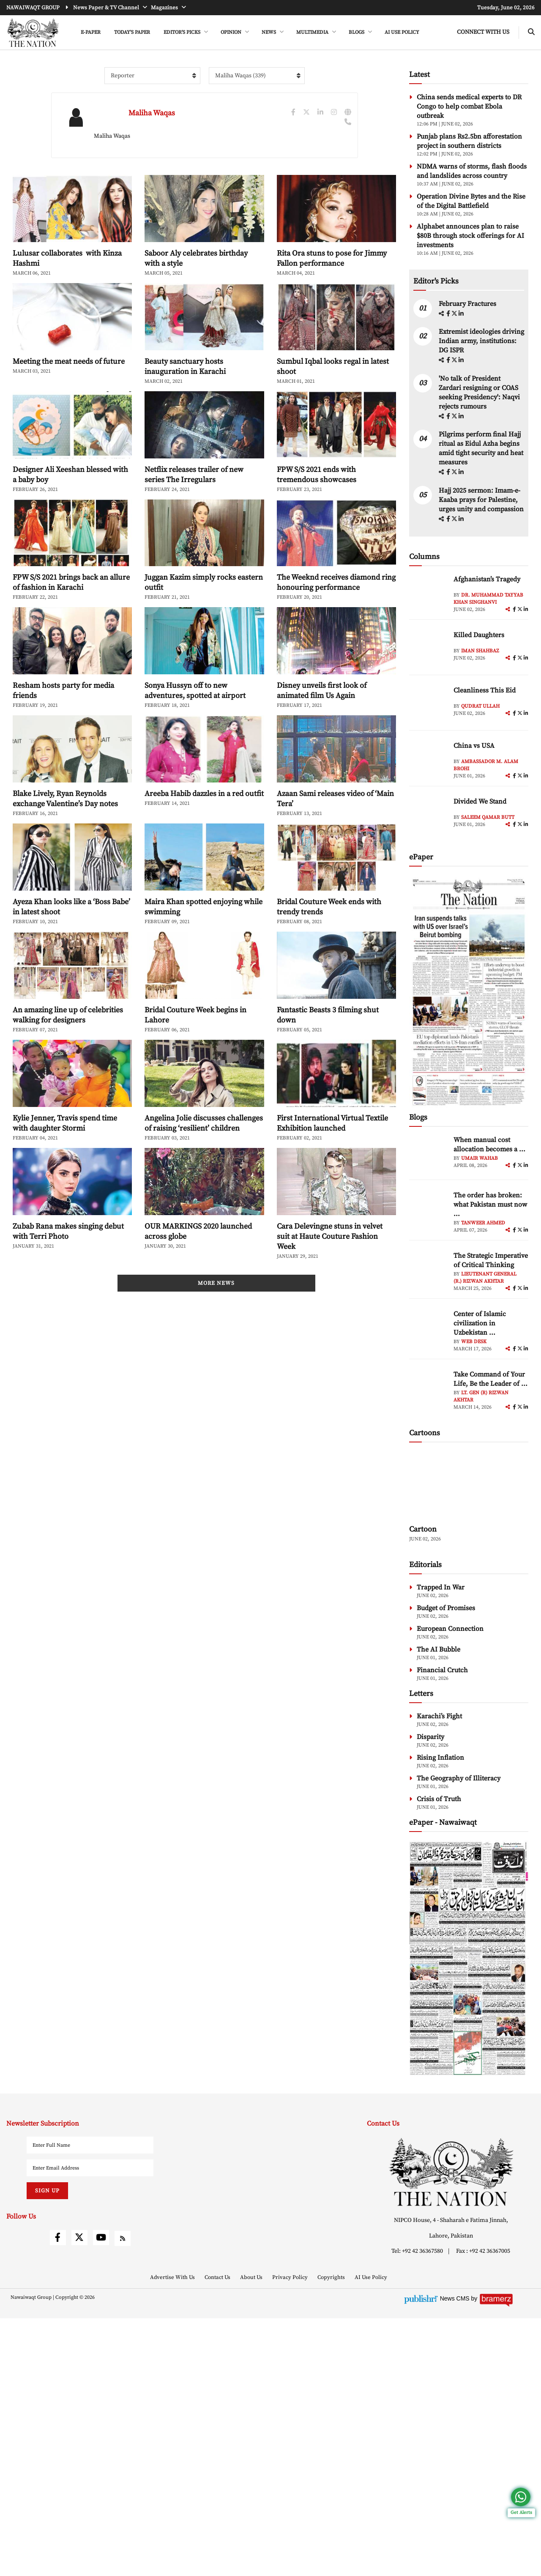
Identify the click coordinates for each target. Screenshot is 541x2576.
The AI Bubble (438, 1907)
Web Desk (473, 1485)
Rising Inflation (440, 2015)
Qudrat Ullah (480, 850)
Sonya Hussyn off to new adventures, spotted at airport (195, 729)
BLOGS (357, 32)
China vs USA (474, 889)
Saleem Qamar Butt (487, 961)
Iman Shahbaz (480, 794)
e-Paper (91, 32)
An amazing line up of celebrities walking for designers (68, 1053)
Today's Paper (132, 32)
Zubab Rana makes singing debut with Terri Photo (68, 1269)
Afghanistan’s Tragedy (487, 723)
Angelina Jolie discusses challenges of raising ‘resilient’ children (204, 1161)
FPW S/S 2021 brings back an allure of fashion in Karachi (71, 620)
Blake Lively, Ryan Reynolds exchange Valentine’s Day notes (65, 837)
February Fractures (468, 447)
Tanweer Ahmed (483, 1366)
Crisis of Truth (439, 2057)
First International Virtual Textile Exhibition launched (332, 1161)
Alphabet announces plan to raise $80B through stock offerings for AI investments (470, 273)
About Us (252, 2535)
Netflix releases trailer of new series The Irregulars (194, 513)
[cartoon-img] (469, 1742)
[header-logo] (32, 32)
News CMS (455, 2556)
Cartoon (423, 1787)
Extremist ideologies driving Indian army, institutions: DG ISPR (481, 484)
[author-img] (428, 737)
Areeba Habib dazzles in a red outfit (204, 832)
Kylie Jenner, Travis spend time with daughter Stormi (65, 1161)
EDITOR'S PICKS (183, 32)
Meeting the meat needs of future (69, 399)
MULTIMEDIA (313, 32)
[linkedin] (461, 457)
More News (216, 1359)
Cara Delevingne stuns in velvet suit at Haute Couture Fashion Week (330, 1274)
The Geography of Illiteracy (458, 2036)
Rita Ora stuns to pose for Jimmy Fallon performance (332, 296)
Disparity (430, 1994)
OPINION (232, 32)
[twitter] (455, 457)
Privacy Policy (290, 2535)
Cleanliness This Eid (485, 834)
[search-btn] (531, 32)
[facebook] (448, 457)
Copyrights (331, 2535)
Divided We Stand (480, 945)
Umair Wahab (479, 1302)
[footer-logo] (451, 2429)
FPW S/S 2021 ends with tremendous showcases (316, 513)
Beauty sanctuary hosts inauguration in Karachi (185, 404)
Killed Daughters (479, 778)
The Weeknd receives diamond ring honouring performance (336, 620)
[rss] (123, 2496)
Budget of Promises (446, 1866)
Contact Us (218, 2535)
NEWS (269, 32)
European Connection (450, 1886)
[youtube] (101, 2495)
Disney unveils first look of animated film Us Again (321, 729)
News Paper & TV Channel (106, 7)
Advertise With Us (173, 2535)
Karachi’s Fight (439, 1974)
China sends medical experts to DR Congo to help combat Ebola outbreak (469, 144)
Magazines (165, 7)
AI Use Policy (402, 32)
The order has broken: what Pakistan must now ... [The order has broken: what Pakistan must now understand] (490, 1348)
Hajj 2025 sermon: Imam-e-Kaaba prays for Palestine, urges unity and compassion (481, 643)
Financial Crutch (442, 1928)
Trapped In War (440, 1845)
